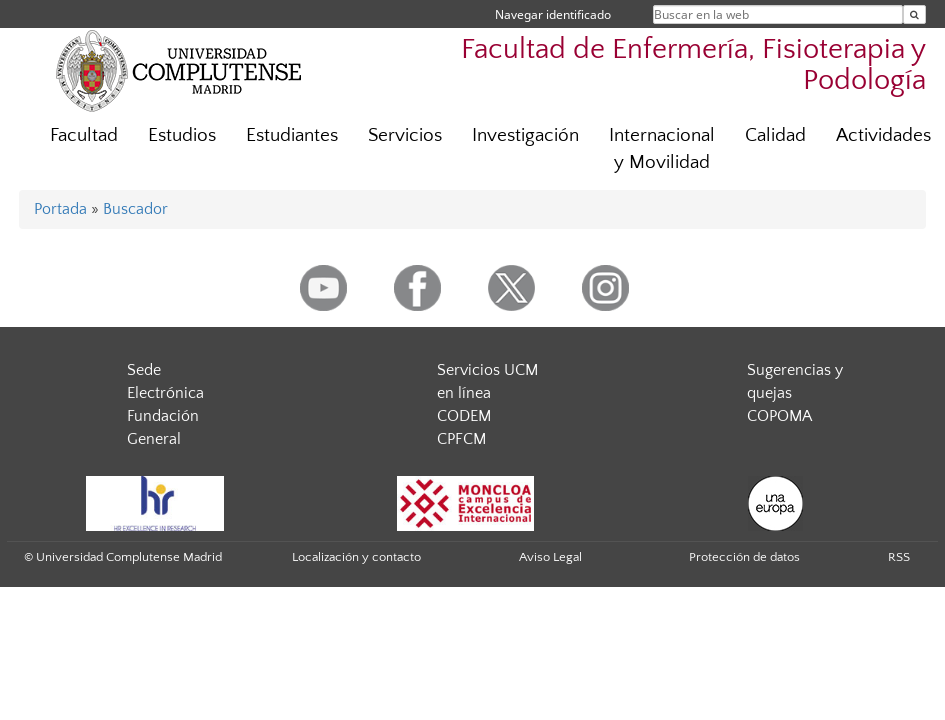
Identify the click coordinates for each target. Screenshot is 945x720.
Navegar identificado (553, 14)
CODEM (464, 416)
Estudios (182, 135)
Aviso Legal (550, 557)
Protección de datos (744, 557)
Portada (60, 209)
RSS (899, 557)
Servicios (405, 135)
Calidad (775, 135)
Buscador (135, 209)
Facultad (84, 135)
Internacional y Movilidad (662, 149)
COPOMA (779, 416)
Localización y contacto (356, 557)
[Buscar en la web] (914, 14)
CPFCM (461, 439)
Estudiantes (292, 135)
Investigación (525, 135)
